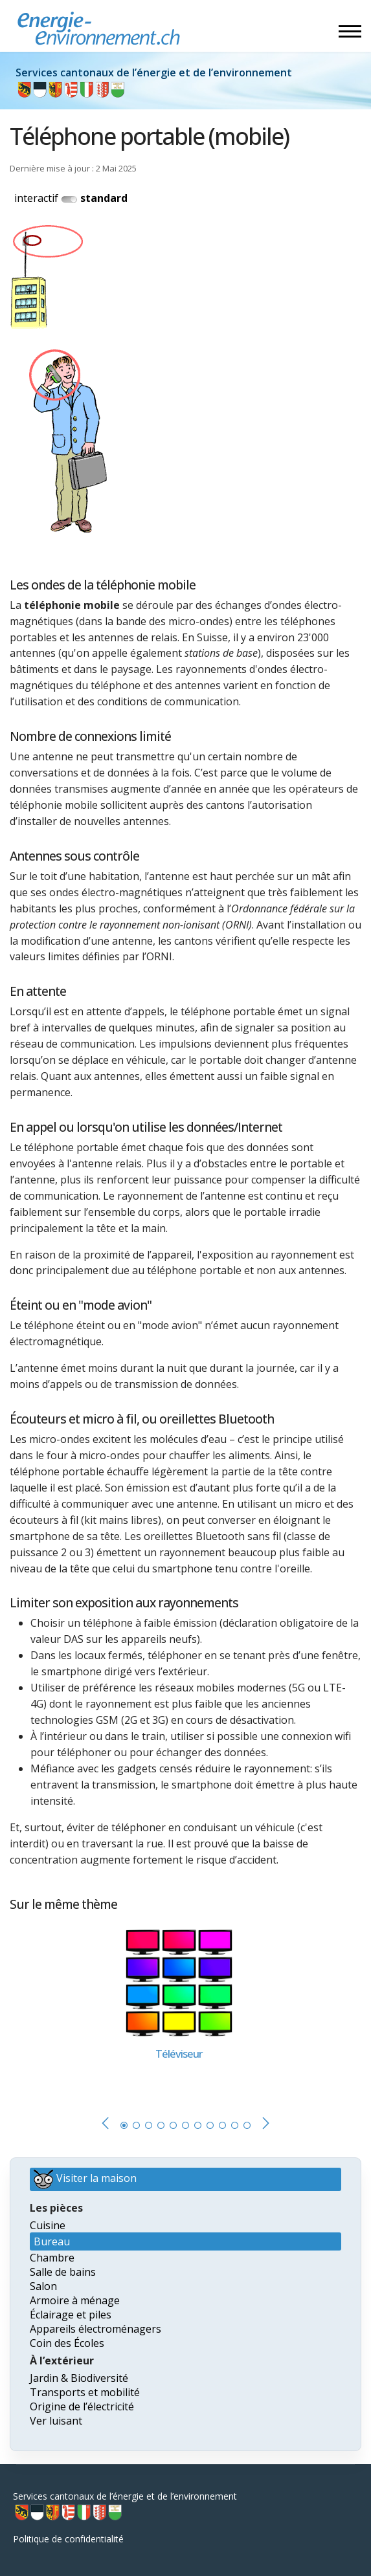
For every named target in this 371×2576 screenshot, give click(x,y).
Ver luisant (56, 2421)
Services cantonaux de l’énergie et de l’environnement (125, 2506)
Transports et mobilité (85, 2392)
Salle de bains (63, 2272)
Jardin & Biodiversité (79, 2378)
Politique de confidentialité (68, 2539)
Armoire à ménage (75, 2300)
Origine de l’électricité (82, 2406)
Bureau (52, 2241)
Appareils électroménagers (95, 2329)
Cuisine (47, 2225)
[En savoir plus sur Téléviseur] (179, 1982)
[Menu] (350, 31)
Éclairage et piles (70, 2314)
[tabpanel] (185, 2009)
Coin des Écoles (67, 2343)
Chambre (52, 2258)
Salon (43, 2286)
